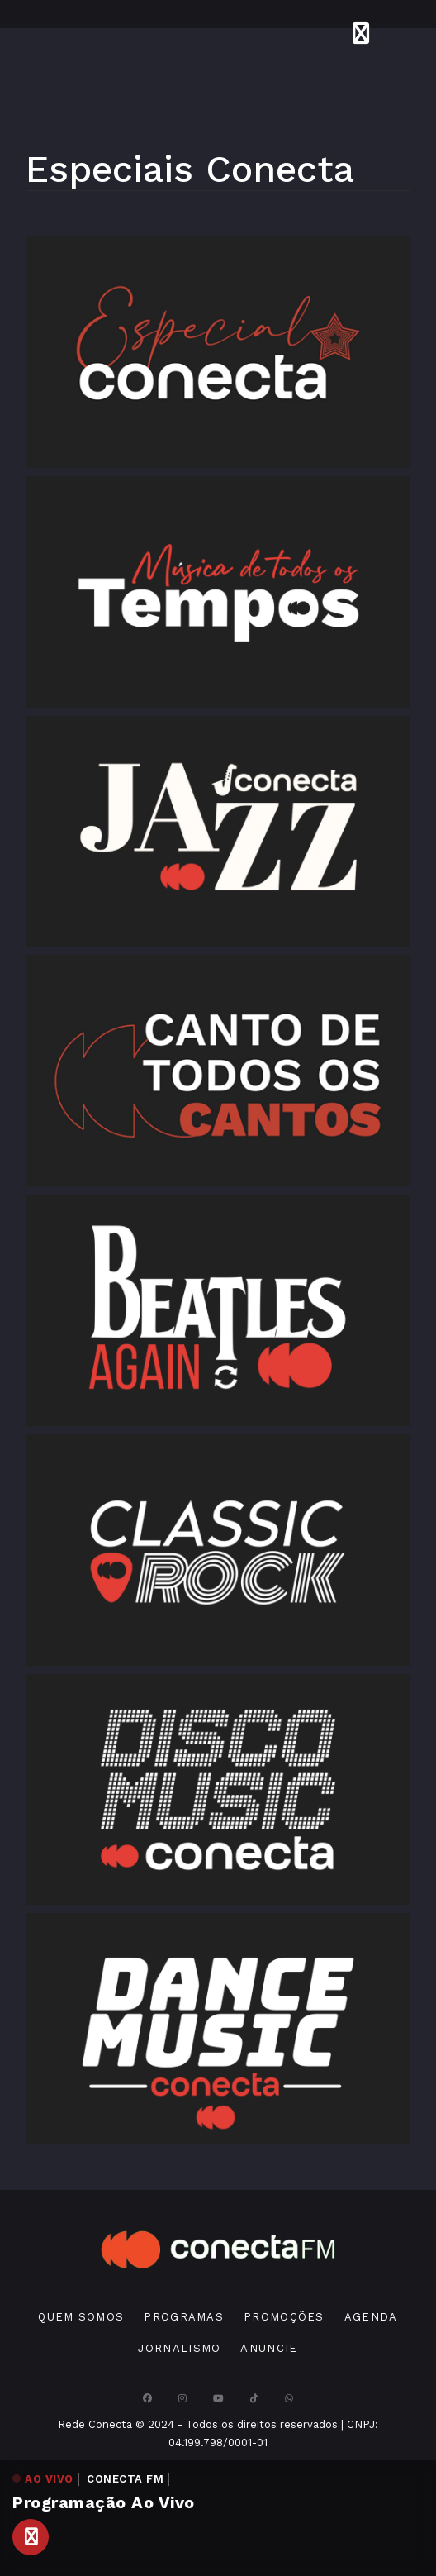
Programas (184, 2317)
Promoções (284, 2317)
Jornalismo (179, 2348)
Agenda (371, 2317)
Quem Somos (81, 2317)
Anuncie (268, 2348)
